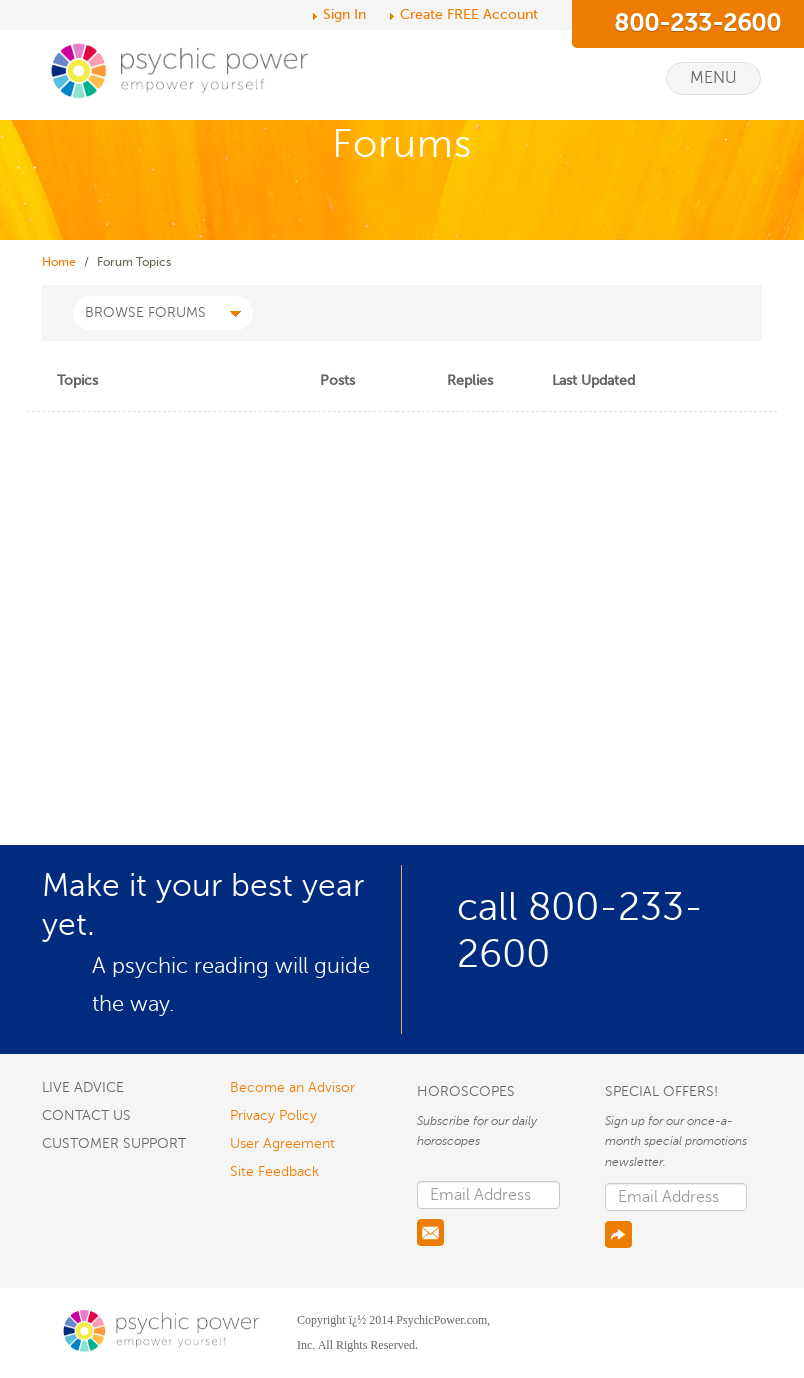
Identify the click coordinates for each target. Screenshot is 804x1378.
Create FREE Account (469, 14)
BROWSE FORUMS (163, 312)
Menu (713, 78)
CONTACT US (86, 1115)
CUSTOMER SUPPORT (114, 1143)
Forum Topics (134, 262)
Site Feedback (274, 1171)
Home (59, 262)
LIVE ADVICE (83, 1087)
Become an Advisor (292, 1087)
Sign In (344, 14)
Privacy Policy (273, 1115)
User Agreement (282, 1143)
